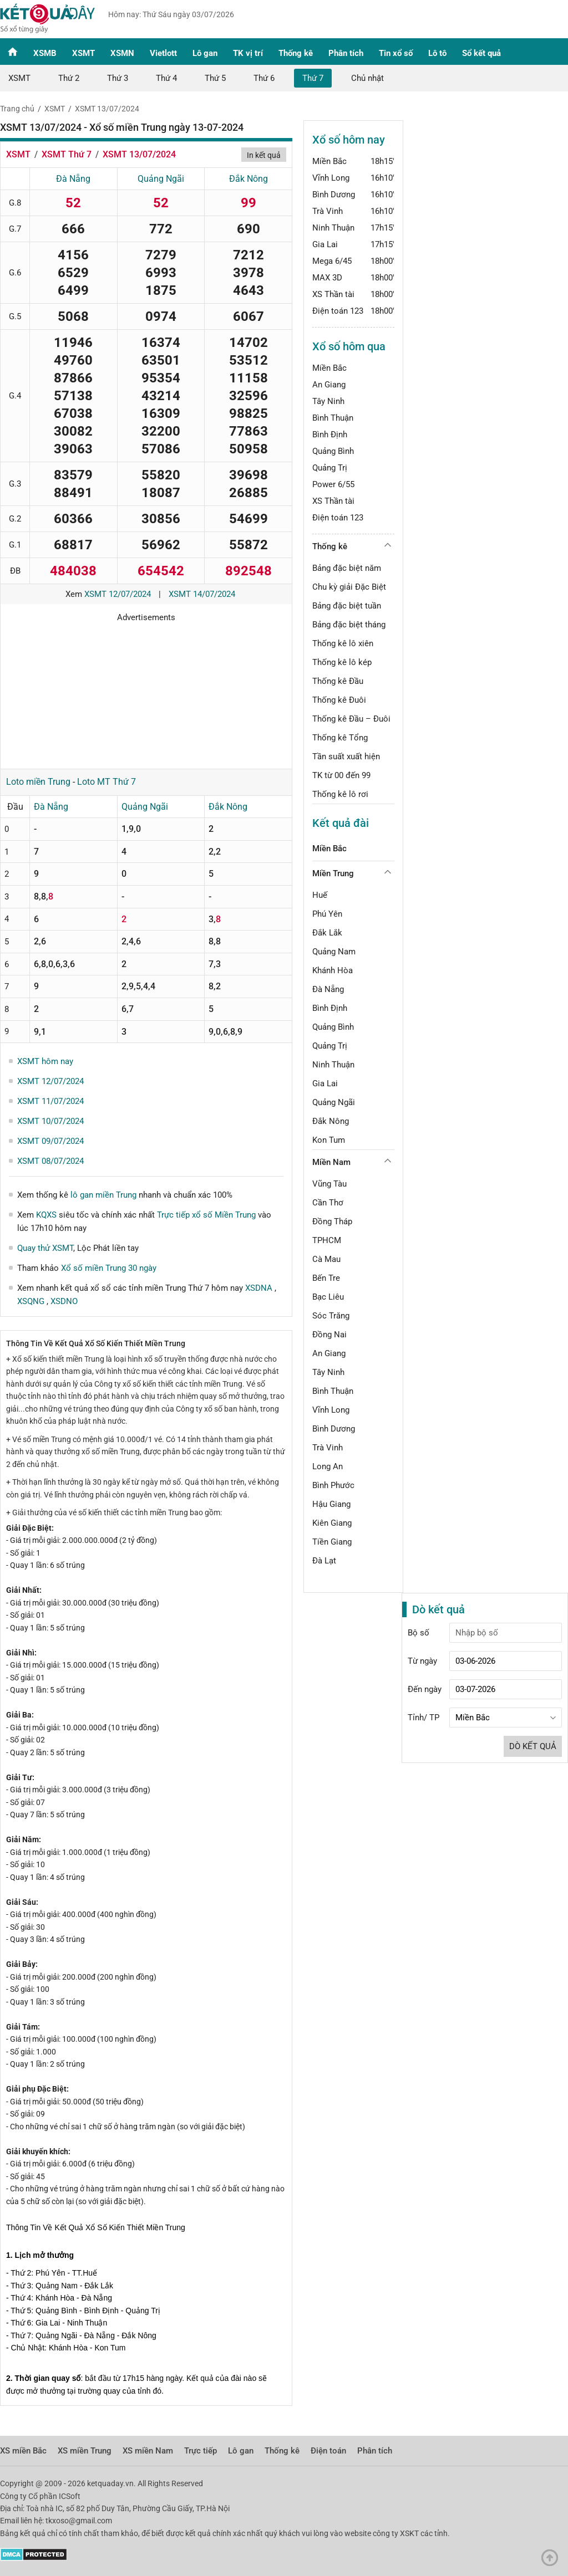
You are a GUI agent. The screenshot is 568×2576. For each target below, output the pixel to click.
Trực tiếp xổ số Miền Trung (206, 1215)
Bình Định (329, 434)
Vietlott (163, 53)
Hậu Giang (331, 1504)
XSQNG (32, 1301)
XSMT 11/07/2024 (50, 1101)
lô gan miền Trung (103, 1195)
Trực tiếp (200, 2451)
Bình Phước (333, 1485)
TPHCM (326, 1240)
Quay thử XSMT (45, 1248)
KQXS (46, 1215)
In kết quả (264, 155)
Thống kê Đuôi (339, 700)
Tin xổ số (396, 53)
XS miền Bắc (23, 2451)
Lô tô (437, 53)
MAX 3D (327, 278)
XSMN (122, 53)
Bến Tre (326, 1278)
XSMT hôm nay (45, 1061)
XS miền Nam (148, 2451)
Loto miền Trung (38, 781)
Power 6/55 (333, 484)
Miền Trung (333, 873)
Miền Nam (331, 1162)
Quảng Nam (334, 952)
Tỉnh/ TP (423, 1718)
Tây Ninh (328, 401)
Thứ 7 (312, 78)
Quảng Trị (329, 468)
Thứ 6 (264, 78)
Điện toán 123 (337, 311)
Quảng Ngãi (161, 178)
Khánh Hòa (332, 970)
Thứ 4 (166, 78)
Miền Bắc (329, 161)
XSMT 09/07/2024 (50, 1141)
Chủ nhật (367, 78)
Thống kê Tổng (340, 738)
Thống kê (295, 53)
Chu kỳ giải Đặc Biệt (349, 587)
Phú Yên (327, 914)
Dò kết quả (532, 1746)
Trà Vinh (327, 211)
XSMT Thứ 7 (67, 154)
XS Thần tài (333, 294)
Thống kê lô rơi (340, 794)
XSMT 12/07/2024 (117, 594)
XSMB (45, 53)
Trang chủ (17, 108)
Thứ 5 (215, 78)
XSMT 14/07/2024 (202, 594)
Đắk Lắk (327, 933)
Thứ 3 (117, 78)
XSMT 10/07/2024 (50, 1121)
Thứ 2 (68, 78)
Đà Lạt (324, 1561)
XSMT (83, 53)
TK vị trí (248, 53)
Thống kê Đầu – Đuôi (351, 719)
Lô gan (204, 53)
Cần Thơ (327, 1203)
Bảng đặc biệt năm (346, 568)
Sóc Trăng (330, 1316)
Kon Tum (328, 1140)
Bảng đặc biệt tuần (346, 606)
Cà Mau (326, 1259)
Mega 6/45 (332, 261)
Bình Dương (333, 195)
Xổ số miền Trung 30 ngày (108, 1268)
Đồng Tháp (332, 1221)
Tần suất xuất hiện (346, 756)
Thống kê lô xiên (342, 643)
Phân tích (345, 53)
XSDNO (64, 1301)
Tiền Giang (332, 1542)
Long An (327, 1466)
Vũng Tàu (329, 1184)
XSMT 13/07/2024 (107, 108)
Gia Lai (325, 244)
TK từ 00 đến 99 (341, 775)
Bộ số (418, 1633)
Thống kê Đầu (337, 681)
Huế (319, 895)
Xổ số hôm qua (349, 346)
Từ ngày (422, 1661)
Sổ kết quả (481, 53)
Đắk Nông (248, 178)
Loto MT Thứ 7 (106, 781)
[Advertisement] (146, 691)
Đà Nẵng (73, 178)
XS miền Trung (84, 2451)
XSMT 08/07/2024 (50, 1161)
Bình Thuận (332, 418)
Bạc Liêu (328, 1297)
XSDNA (260, 1288)
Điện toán (328, 2451)
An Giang (329, 385)
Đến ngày (425, 1689)
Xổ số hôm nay (348, 139)
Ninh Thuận (333, 228)
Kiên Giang (332, 1523)
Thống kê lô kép (342, 662)
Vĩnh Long (330, 178)
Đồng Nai (329, 1335)
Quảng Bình (333, 451)
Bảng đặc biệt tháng (349, 625)
